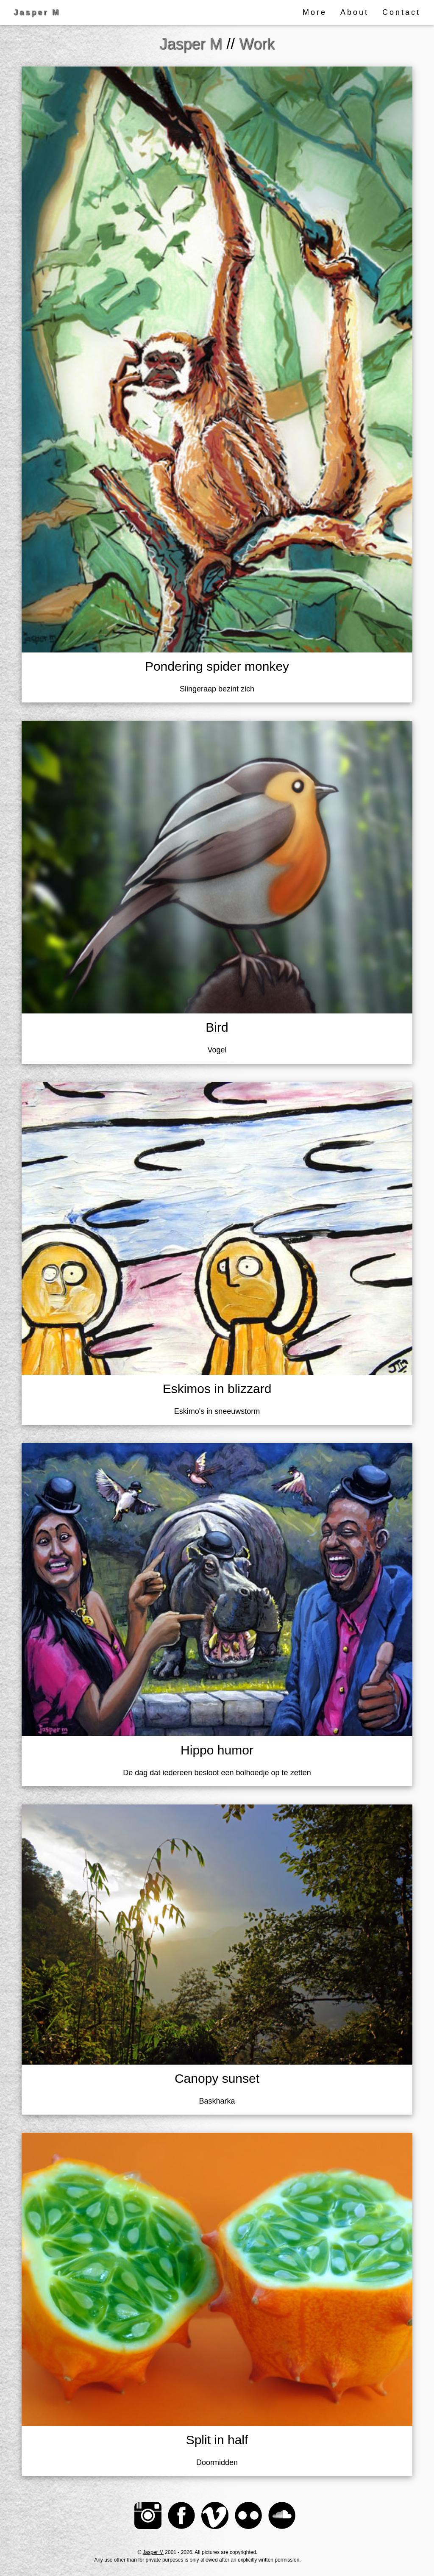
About (354, 12)
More (315, 12)
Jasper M (153, 2552)
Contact (401, 12)
